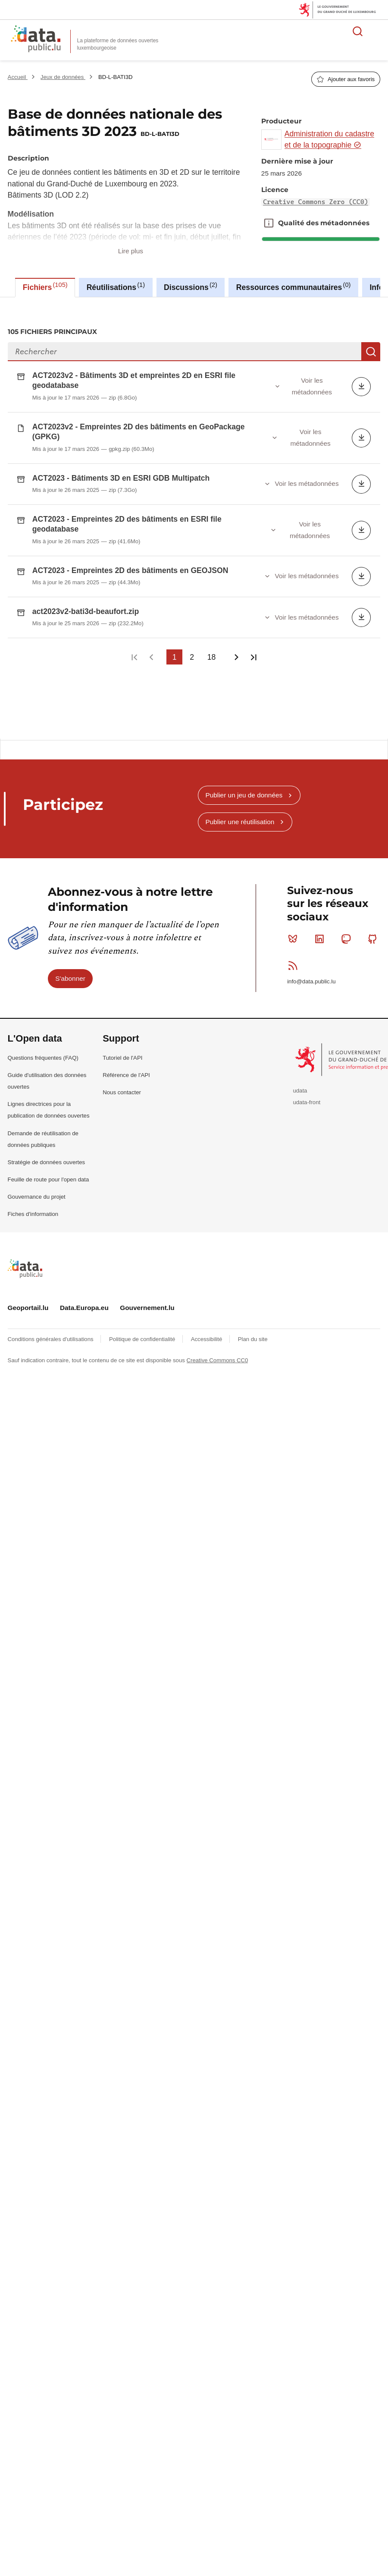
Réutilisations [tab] (116, 286)
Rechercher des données (357, 31)
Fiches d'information (33, 1176)
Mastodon (347, 901)
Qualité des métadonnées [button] (268, 223)
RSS (294, 927)
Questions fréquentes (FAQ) (43, 1020)
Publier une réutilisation (239, 784)
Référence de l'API (126, 1037)
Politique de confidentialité (143, 1301)
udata (300, 1053)
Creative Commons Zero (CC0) (315, 202)
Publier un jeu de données (243, 757)
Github (374, 901)
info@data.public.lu (311, 944)
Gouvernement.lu (147, 1270)
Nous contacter (122, 1055)
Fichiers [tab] (45, 286)
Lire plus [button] (130, 251)
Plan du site (253, 1301)
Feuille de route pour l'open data (48, 1142)
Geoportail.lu (28, 1270)
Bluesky (294, 901)
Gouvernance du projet (37, 1159)
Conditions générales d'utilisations (51, 1301)
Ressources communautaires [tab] (293, 286)
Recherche (370, 351)
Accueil (18, 77)
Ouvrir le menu (376, 31)
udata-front (306, 1064)
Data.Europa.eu (84, 1270)
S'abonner (70, 941)
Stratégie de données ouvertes (46, 1124)
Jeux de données (63, 77)
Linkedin (321, 901)
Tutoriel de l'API (122, 1020)
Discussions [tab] (190, 286)
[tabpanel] (194, 499)
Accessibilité (207, 1301)
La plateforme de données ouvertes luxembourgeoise (118, 44)
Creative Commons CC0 (217, 1322)
